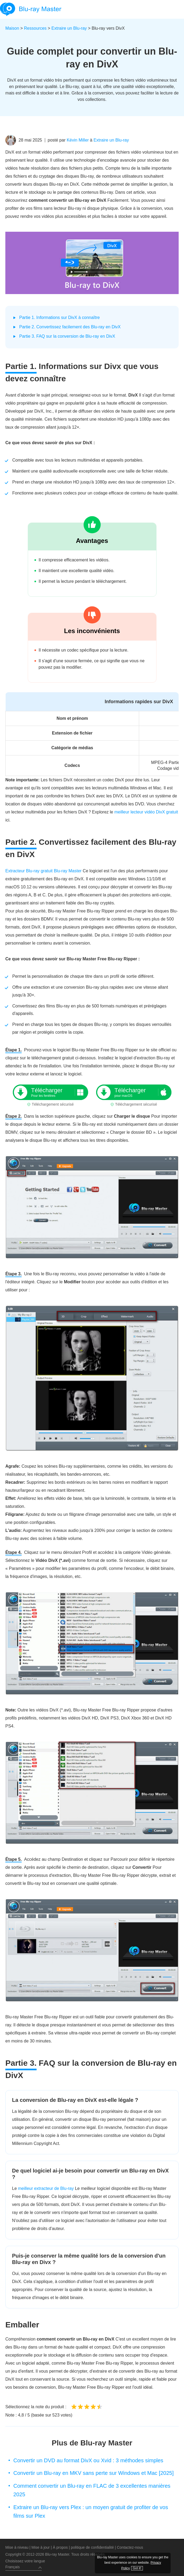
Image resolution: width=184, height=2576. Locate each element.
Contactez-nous (130, 2547)
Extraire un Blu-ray (69, 28)
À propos (60, 2547)
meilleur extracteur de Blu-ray (46, 2188)
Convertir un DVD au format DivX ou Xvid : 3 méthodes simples (88, 2460)
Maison (12, 28)
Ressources (35, 28)
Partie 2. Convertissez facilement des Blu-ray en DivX (70, 327)
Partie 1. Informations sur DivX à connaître (59, 317)
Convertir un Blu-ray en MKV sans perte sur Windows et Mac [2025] (93, 2473)
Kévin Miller (78, 140)
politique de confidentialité (92, 2547)
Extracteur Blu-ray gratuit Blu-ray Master (43, 871)
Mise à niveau (16, 2547)
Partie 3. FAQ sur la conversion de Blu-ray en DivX (67, 336)
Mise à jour (41, 2547)
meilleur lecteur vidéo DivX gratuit (146, 812)
